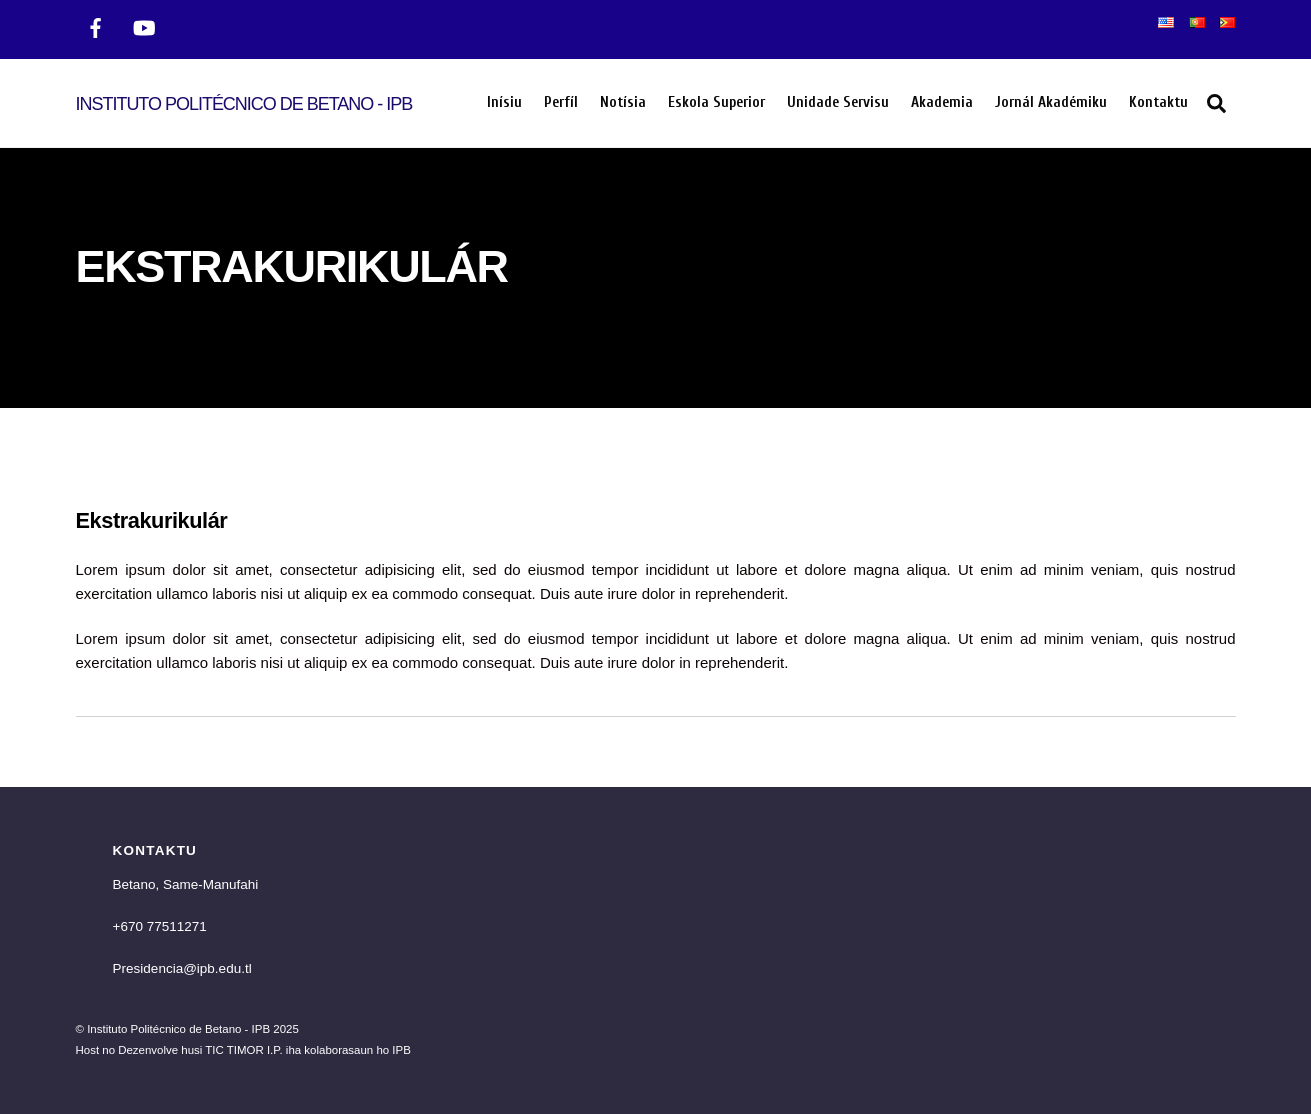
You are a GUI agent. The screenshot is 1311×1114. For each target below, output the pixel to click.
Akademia (942, 102)
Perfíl (561, 102)
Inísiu (504, 102)
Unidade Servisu (838, 102)
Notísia (623, 102)
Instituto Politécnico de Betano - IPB (178, 1029)
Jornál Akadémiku (1051, 102)
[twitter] (144, 26)
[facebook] (96, 26)
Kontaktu (1158, 102)
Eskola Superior (716, 102)
